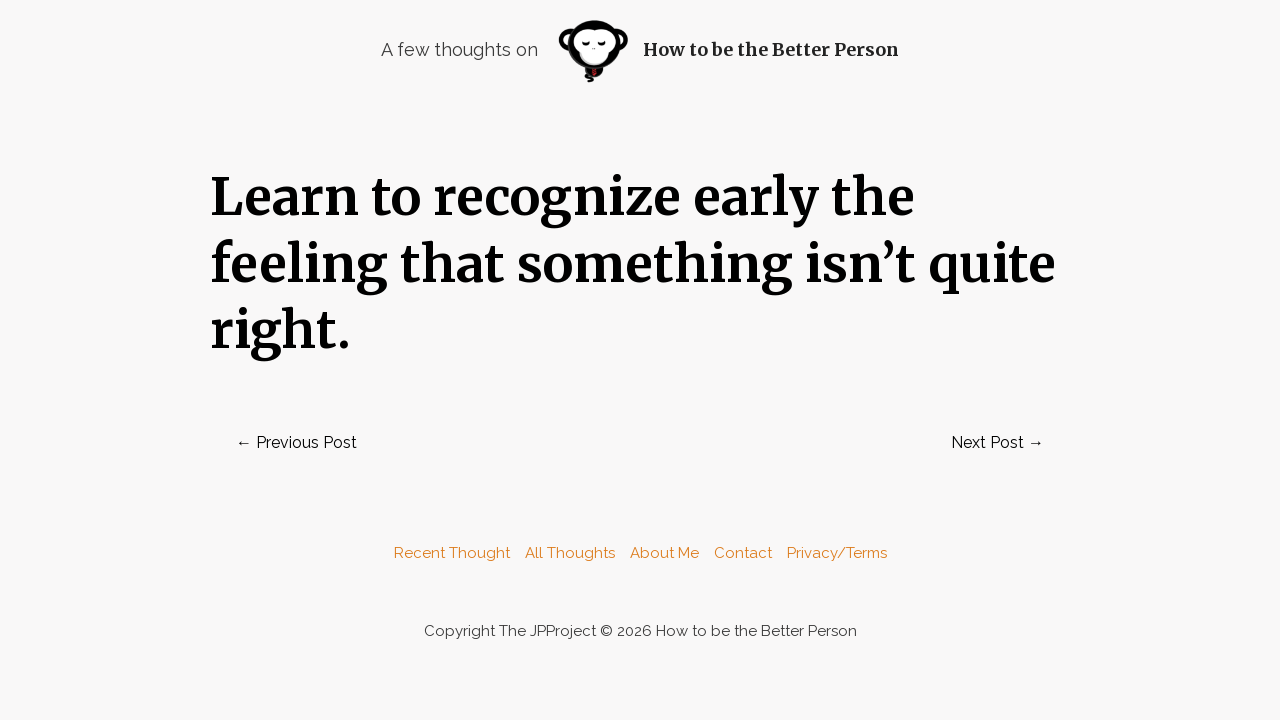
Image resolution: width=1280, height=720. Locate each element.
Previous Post (296, 442)
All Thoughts (570, 553)
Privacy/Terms (837, 553)
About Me (664, 553)
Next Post (997, 442)
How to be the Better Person (771, 49)
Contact (743, 553)
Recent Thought (452, 553)
